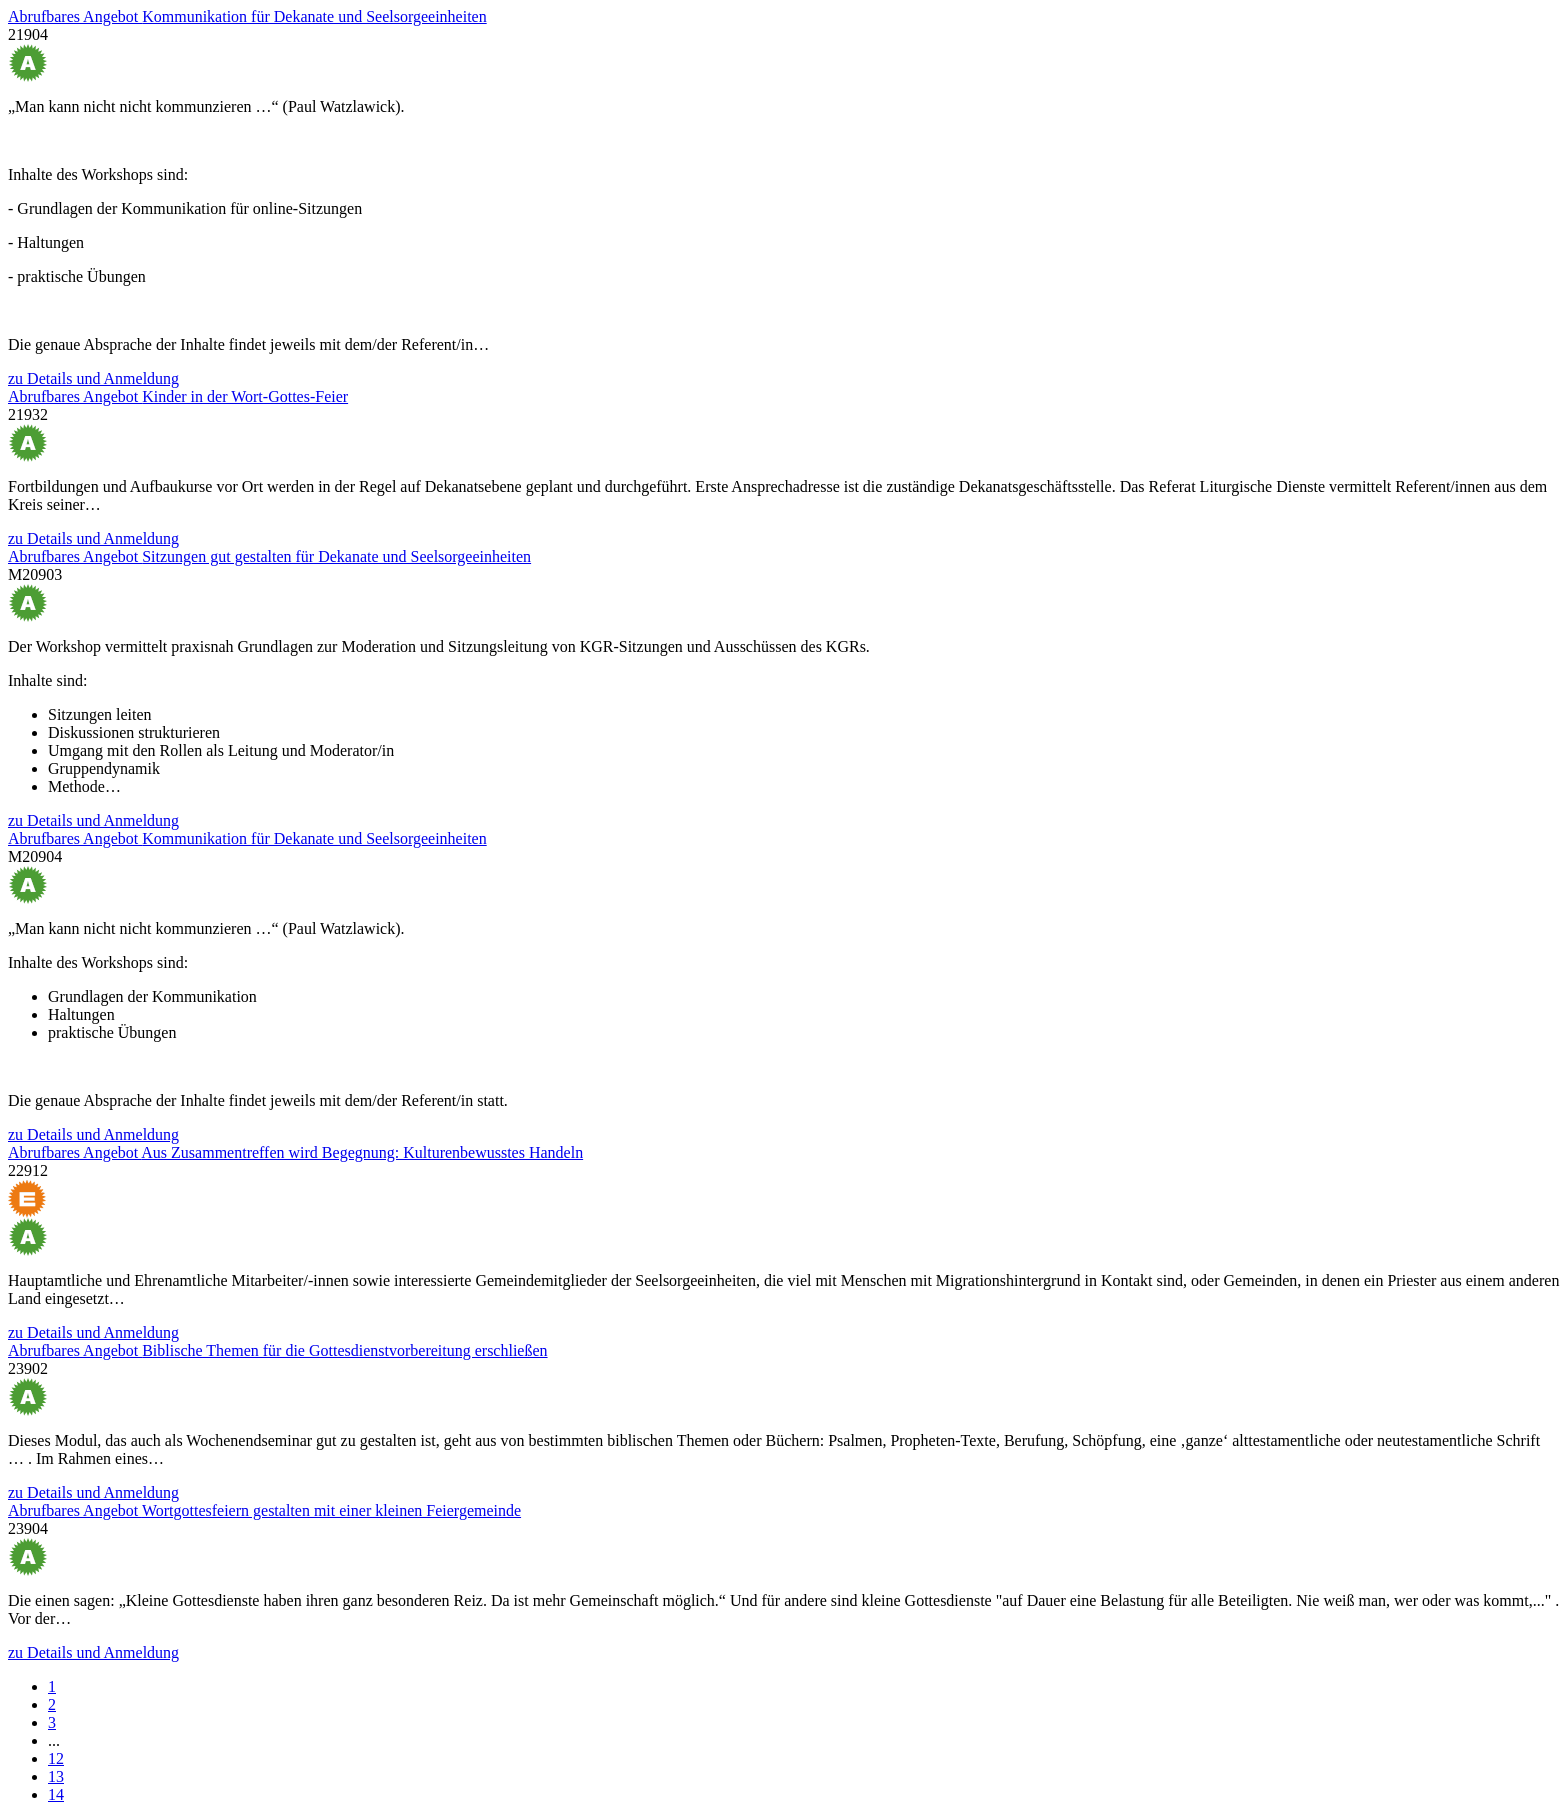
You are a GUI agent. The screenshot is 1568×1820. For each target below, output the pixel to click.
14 (56, 1794)
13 (56, 1776)
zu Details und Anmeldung (93, 378)
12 (56, 1758)
